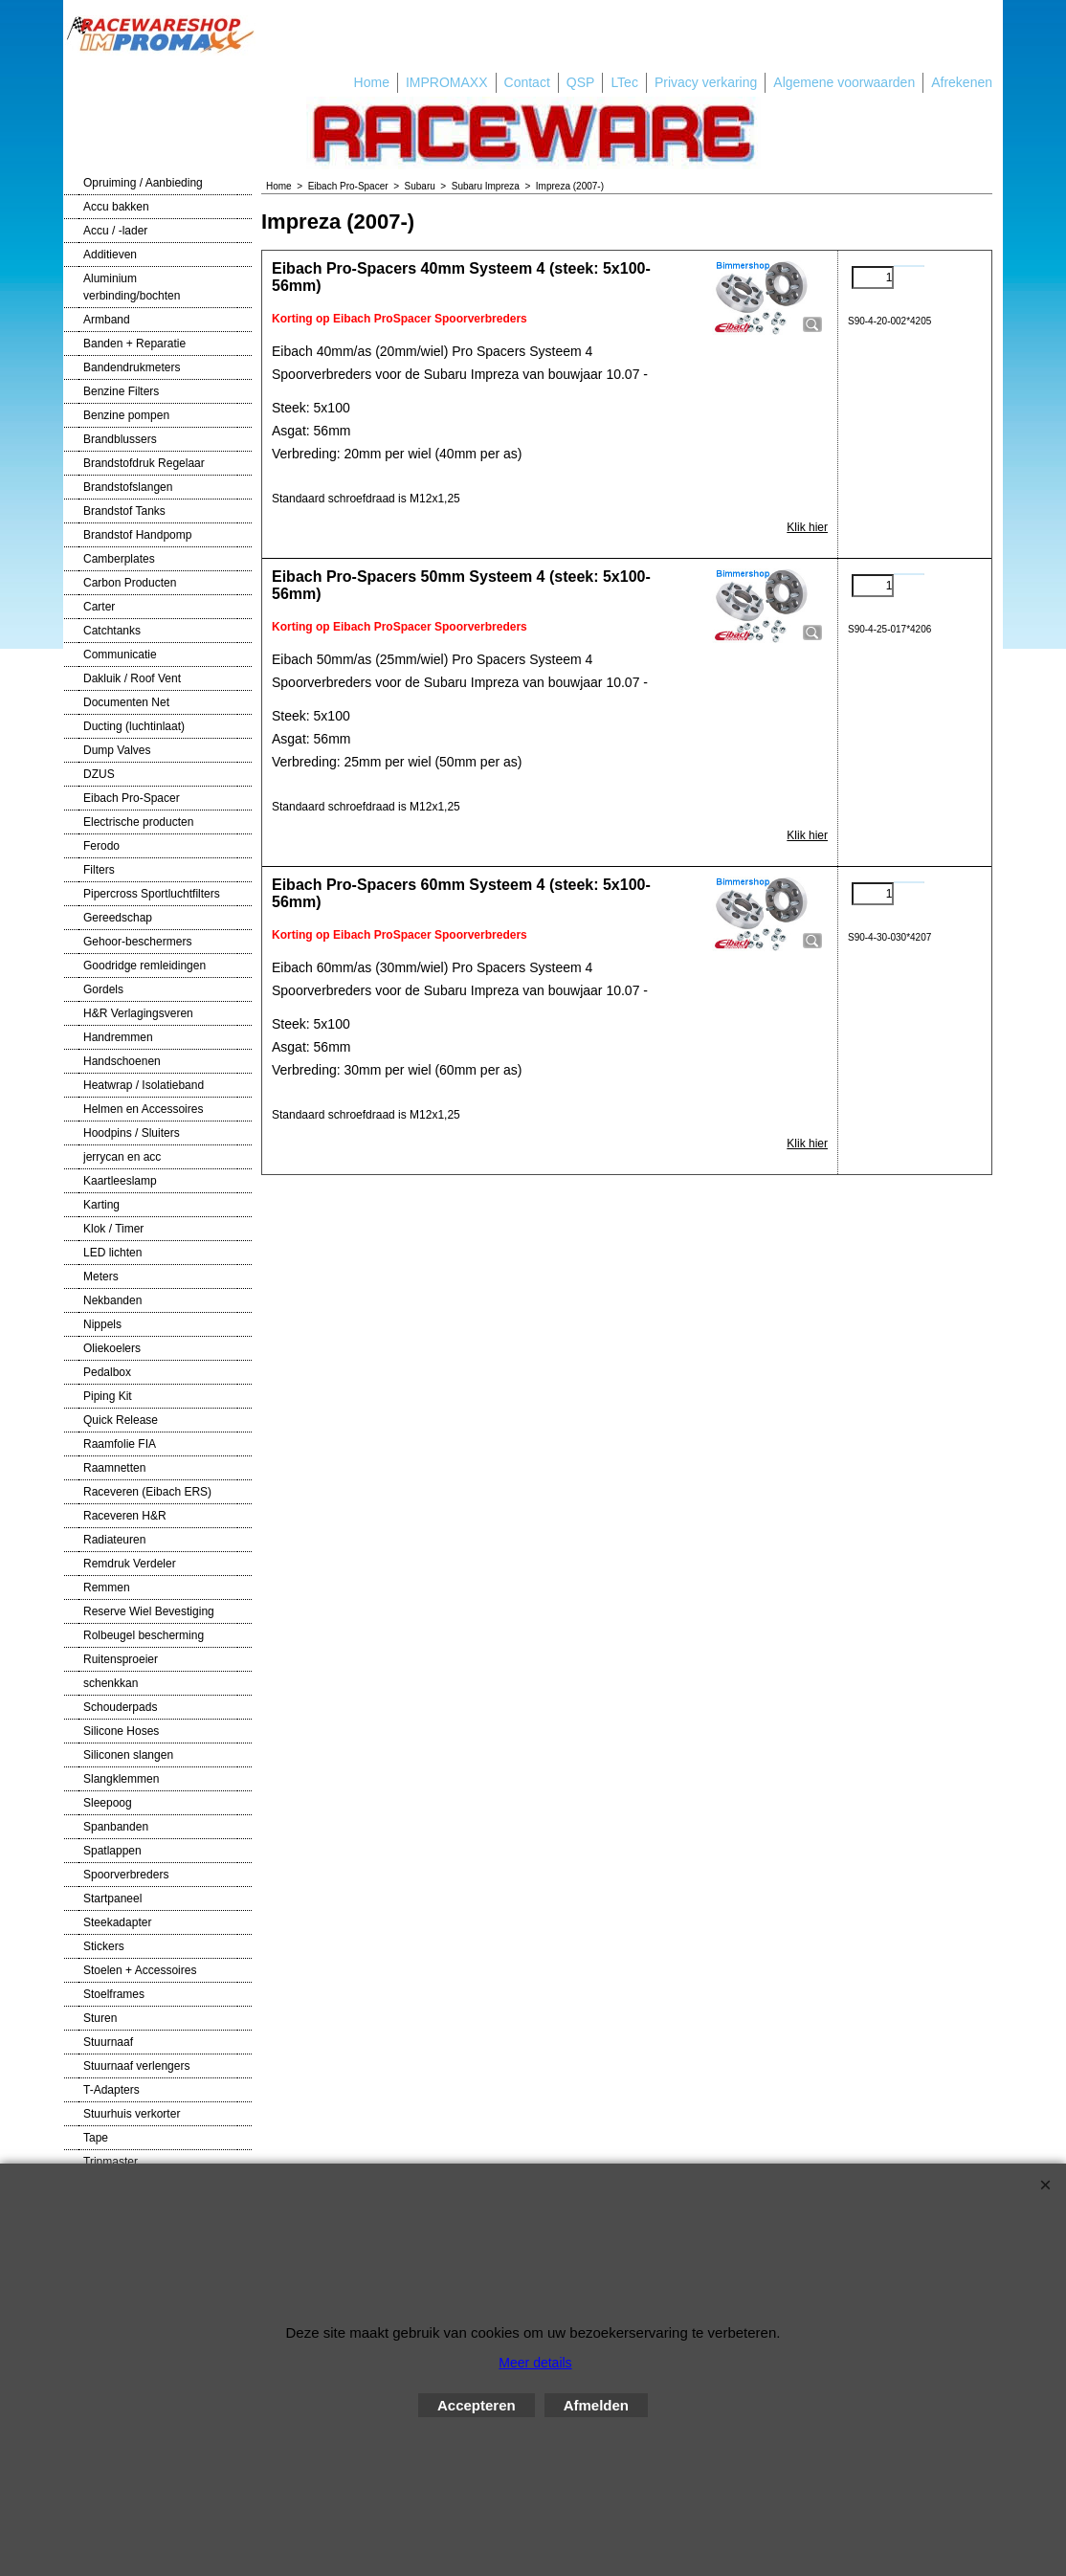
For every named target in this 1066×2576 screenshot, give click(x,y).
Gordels (103, 989)
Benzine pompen (126, 415)
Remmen (106, 1587)
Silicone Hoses (121, 1731)
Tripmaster (110, 2161)
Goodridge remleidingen (144, 965)
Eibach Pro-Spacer (131, 798)
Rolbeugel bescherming (143, 1635)
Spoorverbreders (125, 1874)
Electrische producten (138, 822)
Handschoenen (122, 1061)
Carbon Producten (129, 582)
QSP (580, 82)
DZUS (99, 774)
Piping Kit (107, 1396)
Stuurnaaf (108, 2042)
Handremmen (118, 1037)
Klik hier (807, 527)
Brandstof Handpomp (137, 535)
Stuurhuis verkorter (131, 2114)
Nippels (102, 1324)
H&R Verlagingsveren (138, 1013)
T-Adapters (111, 2090)
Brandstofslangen (127, 487)
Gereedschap (117, 917)
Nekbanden (112, 1300)
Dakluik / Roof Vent (132, 678)
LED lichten (112, 1252)
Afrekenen (961, 82)
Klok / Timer (113, 1228)
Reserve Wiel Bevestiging (148, 1611)
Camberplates (119, 559)
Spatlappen (112, 1850)
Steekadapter (117, 1922)
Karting (101, 1204)
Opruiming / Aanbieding (143, 182)
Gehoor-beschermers (137, 941)
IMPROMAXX (447, 82)
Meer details (535, 2362)
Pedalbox (107, 1372)
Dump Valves (116, 750)
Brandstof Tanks (124, 511)
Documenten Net (126, 702)
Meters (101, 1276)
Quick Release (120, 1420)
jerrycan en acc (122, 1157)
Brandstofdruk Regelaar (144, 463)
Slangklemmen (121, 1779)
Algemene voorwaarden (844, 82)
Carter (99, 606)
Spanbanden (115, 1826)
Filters (99, 870)
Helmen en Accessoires (143, 1109)
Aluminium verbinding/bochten (131, 287)
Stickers (103, 1946)
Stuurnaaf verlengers (136, 2066)
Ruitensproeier (120, 1659)
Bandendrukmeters (131, 367)
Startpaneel (112, 1898)
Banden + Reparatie (134, 343)
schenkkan (110, 1683)
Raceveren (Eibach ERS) (147, 1492)
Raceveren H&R (125, 1515)
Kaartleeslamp (120, 1181)
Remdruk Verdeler (129, 1563)
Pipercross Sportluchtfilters (151, 893)
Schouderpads (120, 1707)
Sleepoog (107, 1803)
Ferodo (101, 846)
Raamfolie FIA (119, 1444)
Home (371, 82)
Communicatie (120, 654)
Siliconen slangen (128, 1755)
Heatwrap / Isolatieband (143, 1085)
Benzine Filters (121, 391)
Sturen (100, 2018)
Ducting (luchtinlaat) (134, 726)
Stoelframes (113, 1994)
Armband (106, 319)
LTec (624, 82)
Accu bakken (116, 206)
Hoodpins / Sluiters (131, 1133)
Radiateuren (114, 1539)
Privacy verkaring (706, 82)
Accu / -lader (115, 230)
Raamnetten (114, 1468)
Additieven (110, 254)
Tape (95, 2137)
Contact (527, 82)
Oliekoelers (112, 1348)
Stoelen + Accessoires (139, 1970)
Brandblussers (120, 439)
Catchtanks (112, 630)
